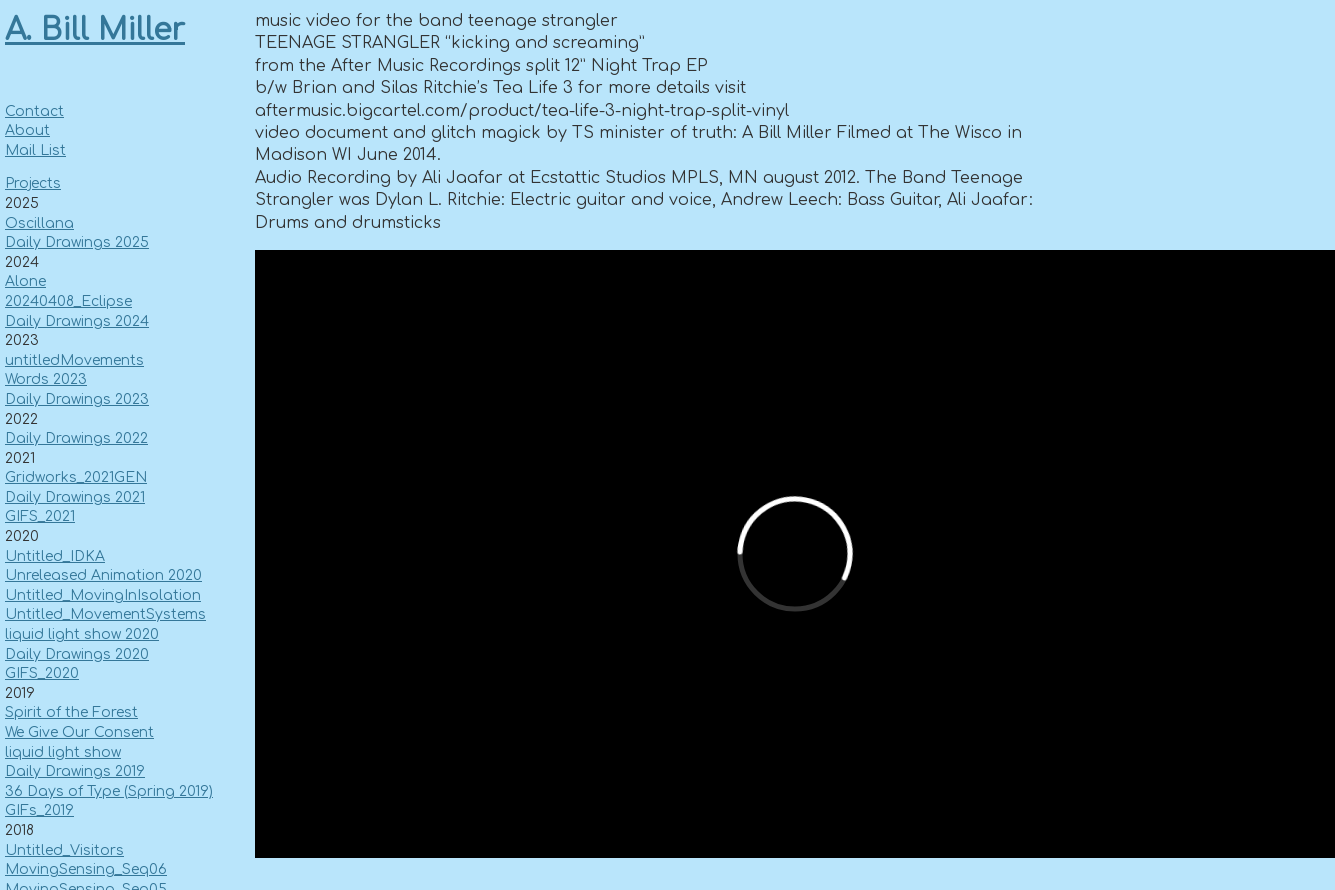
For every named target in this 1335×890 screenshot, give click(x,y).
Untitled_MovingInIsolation (103, 595)
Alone (25, 281)
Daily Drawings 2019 (75, 771)
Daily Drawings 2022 (76, 438)
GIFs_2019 (39, 810)
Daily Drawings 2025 (77, 242)
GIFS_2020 (42, 673)
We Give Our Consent (79, 732)
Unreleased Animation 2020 (103, 575)
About (27, 130)
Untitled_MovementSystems (105, 614)
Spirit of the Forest (71, 712)
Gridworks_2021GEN (76, 477)
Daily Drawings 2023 (77, 399)
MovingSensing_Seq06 (86, 869)
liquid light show (63, 752)
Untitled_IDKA (55, 556)
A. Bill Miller (95, 30)
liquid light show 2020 (82, 634)
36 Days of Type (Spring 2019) (109, 791)
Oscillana (39, 223)
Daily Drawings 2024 (77, 321)
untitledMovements (74, 360)
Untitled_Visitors (64, 850)
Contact (34, 111)
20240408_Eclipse (68, 301)
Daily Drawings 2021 (75, 497)
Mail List (35, 150)
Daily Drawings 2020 (77, 654)
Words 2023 (46, 379)
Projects (33, 183)
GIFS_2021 (40, 516)
